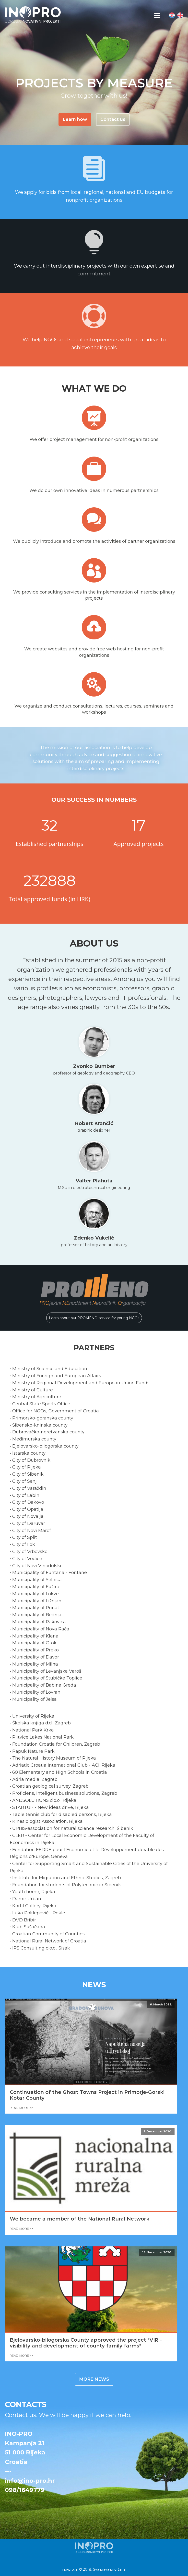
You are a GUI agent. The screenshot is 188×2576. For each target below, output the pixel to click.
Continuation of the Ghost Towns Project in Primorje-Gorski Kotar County (87, 2095)
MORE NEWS (94, 2379)
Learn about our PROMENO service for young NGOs (94, 1318)
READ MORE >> (21, 2108)
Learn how (75, 119)
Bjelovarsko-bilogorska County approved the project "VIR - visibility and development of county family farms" (86, 2343)
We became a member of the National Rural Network (79, 2219)
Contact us (112, 119)
